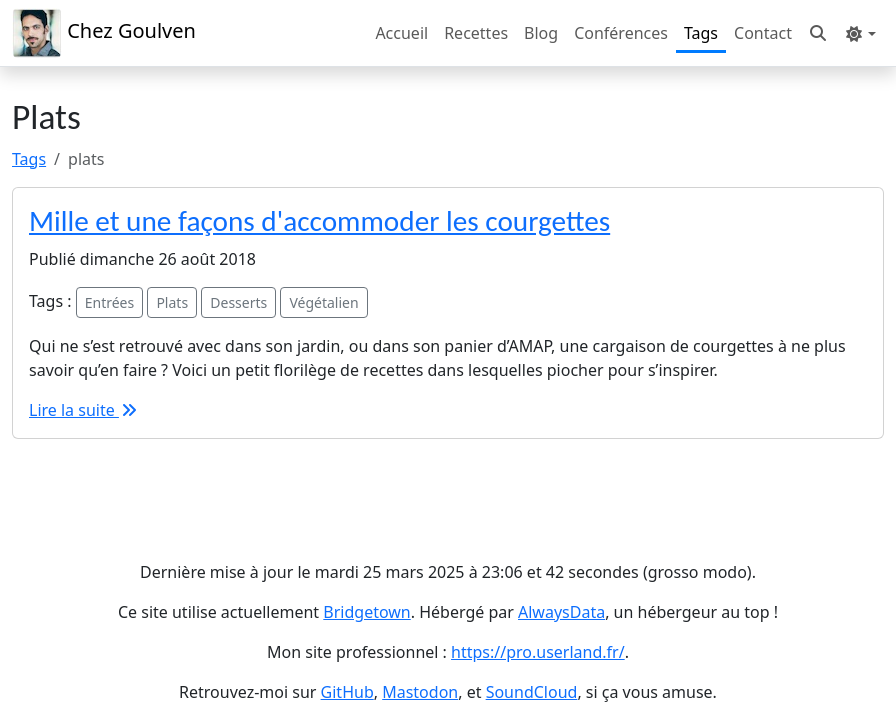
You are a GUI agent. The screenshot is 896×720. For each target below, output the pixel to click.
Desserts (238, 302)
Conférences (621, 33)
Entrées (110, 302)
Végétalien (323, 302)
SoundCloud (532, 692)
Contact (763, 33)
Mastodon (420, 692)
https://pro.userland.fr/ (538, 652)
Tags (701, 33)
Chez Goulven (104, 33)
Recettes (476, 33)
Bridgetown (366, 612)
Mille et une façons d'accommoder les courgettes (319, 221)
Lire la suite (84, 410)
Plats (172, 302)
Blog (541, 33)
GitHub (347, 692)
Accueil (401, 33)
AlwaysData (561, 612)
